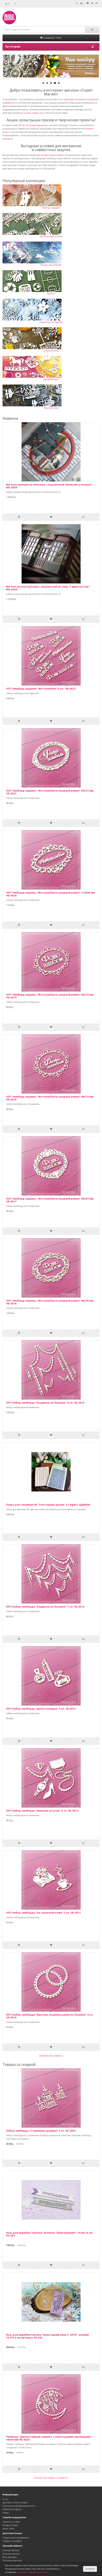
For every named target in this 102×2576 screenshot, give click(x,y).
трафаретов (8, 102)
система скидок (31, 112)
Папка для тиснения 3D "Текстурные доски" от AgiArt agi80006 (48, 1504)
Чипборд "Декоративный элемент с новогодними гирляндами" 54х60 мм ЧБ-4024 (49, 2438)
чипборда (68, 99)
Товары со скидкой (12, 2541)
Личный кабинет (11, 2550)
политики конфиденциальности (33, 2572)
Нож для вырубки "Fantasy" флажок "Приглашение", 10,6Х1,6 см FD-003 (49, 2234)
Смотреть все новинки (50, 2055)
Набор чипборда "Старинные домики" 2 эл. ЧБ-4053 (41, 2130)
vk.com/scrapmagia (31, 125)
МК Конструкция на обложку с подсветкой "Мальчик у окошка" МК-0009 (49, 486)
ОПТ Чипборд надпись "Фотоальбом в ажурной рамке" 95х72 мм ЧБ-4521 (49, 792)
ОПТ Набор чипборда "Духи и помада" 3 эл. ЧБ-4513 (41, 1708)
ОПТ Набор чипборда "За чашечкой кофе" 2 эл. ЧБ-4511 (43, 1912)
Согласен (90, 2568)
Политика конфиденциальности (19, 2505)
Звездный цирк (51, 379)
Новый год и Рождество (51, 322)
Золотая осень (51, 350)
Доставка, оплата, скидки (15, 2502)
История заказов (11, 2553)
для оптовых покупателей (49, 155)
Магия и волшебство (51, 265)
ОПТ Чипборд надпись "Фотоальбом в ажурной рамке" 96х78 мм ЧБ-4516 (49, 1302)
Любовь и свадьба (51, 207)
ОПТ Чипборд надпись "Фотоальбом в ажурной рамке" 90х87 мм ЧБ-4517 (49, 1200)
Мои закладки (10, 2557)
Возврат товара (10, 2525)
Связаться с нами (11, 2521)
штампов (92, 99)
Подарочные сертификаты (16, 2537)
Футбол (51, 293)
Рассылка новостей (12, 2560)
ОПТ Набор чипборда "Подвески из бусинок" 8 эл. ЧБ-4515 (45, 1402)
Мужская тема (51, 407)
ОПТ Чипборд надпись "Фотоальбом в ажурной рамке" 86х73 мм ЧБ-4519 (49, 996)
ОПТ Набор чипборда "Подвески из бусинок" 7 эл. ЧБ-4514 (45, 1606)
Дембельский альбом (51, 236)
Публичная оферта (12, 2509)
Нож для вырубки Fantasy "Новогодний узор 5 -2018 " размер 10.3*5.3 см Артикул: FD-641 (47, 2336)
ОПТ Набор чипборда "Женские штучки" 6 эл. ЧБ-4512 (42, 1810)
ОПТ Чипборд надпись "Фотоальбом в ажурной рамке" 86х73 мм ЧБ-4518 (49, 1098)
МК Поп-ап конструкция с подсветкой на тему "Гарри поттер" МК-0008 (48, 588)
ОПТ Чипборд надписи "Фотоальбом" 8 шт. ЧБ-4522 (41, 688)
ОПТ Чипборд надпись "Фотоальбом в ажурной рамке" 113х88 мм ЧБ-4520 (50, 894)
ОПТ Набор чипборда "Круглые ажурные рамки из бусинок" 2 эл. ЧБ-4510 (49, 2016)
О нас (5, 2499)
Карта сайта (8, 2528)
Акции (6, 2512)
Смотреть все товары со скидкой (50, 2477)
